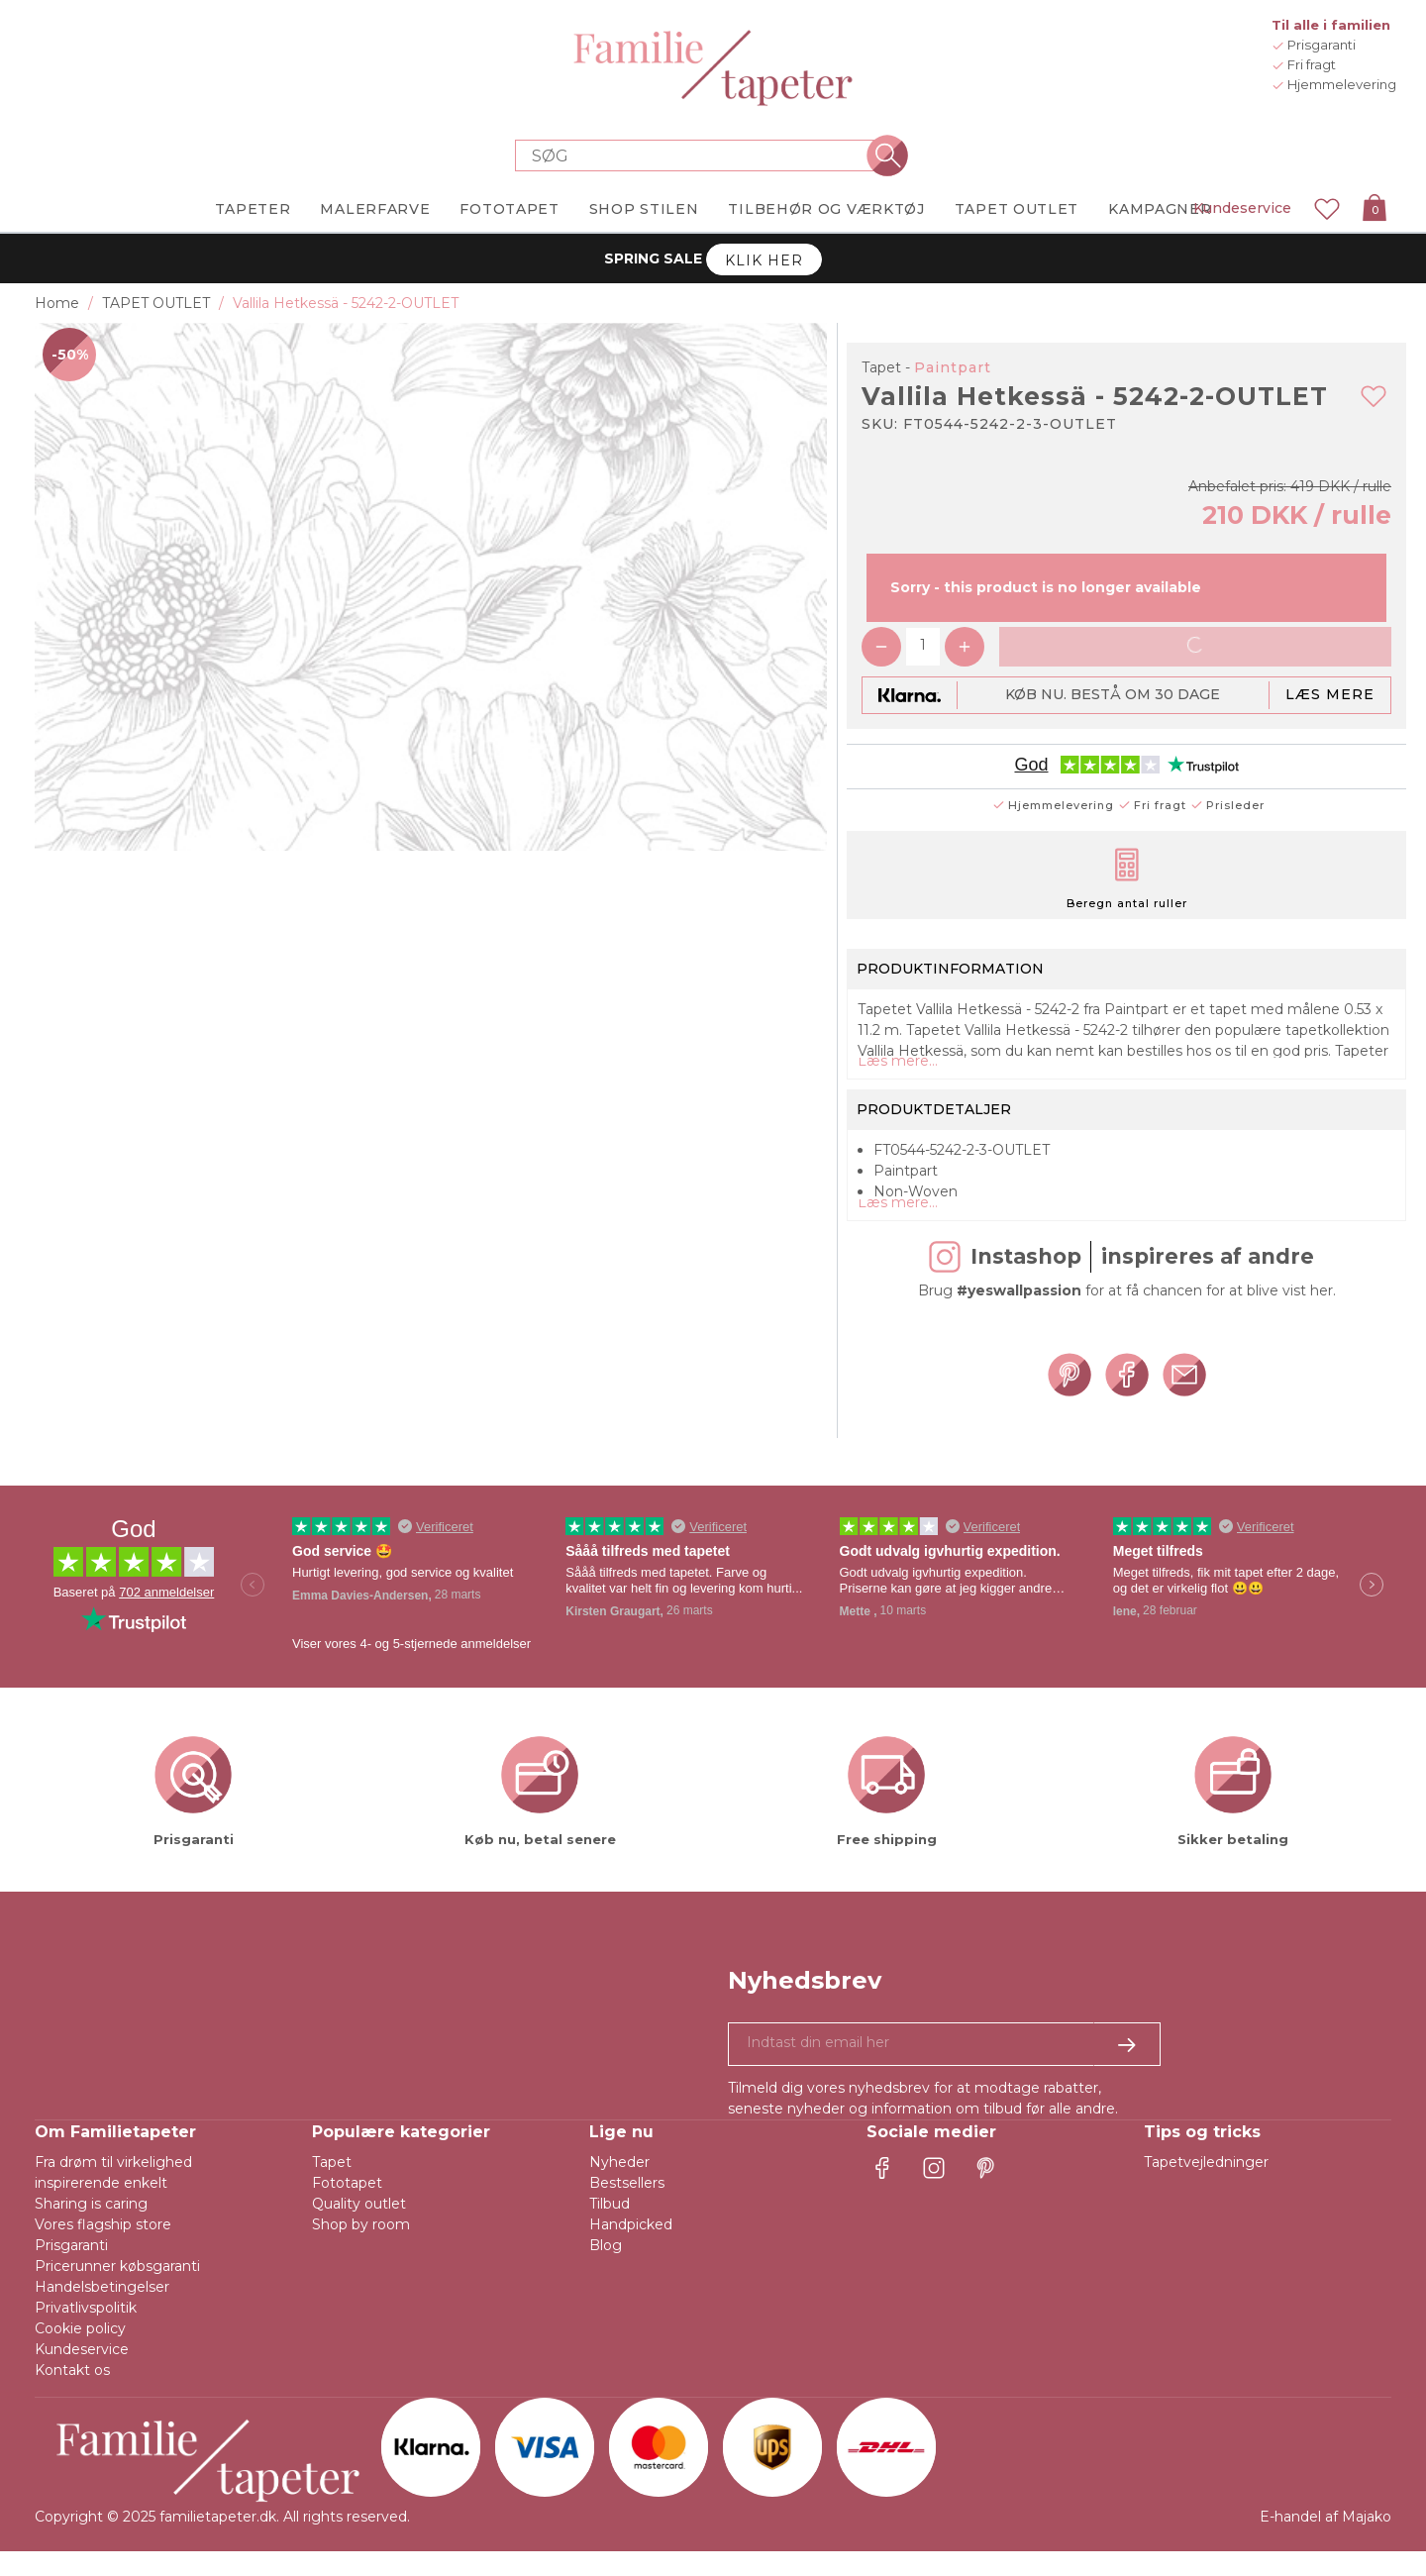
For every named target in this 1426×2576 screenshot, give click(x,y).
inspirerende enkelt (101, 2207)
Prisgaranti (71, 2270)
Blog (605, 2270)
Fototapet (347, 2207)
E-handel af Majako (1325, 2541)
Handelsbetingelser (102, 2311)
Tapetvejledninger (1206, 2187)
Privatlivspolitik (86, 2332)
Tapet (332, 2187)
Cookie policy (80, 2353)
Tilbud (609, 2228)
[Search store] (701, 155)
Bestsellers (626, 2207)
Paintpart (952, 367)
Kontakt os (72, 2395)
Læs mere (1330, 695)
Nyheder (619, 2187)
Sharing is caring (91, 2228)
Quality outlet (359, 2228)
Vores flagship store (103, 2249)
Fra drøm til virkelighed (113, 2187)
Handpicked (630, 2249)
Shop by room (361, 2249)
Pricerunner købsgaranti (117, 2291)
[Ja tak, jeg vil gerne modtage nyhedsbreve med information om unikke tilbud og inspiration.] (944, 2069)
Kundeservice (1242, 208)
